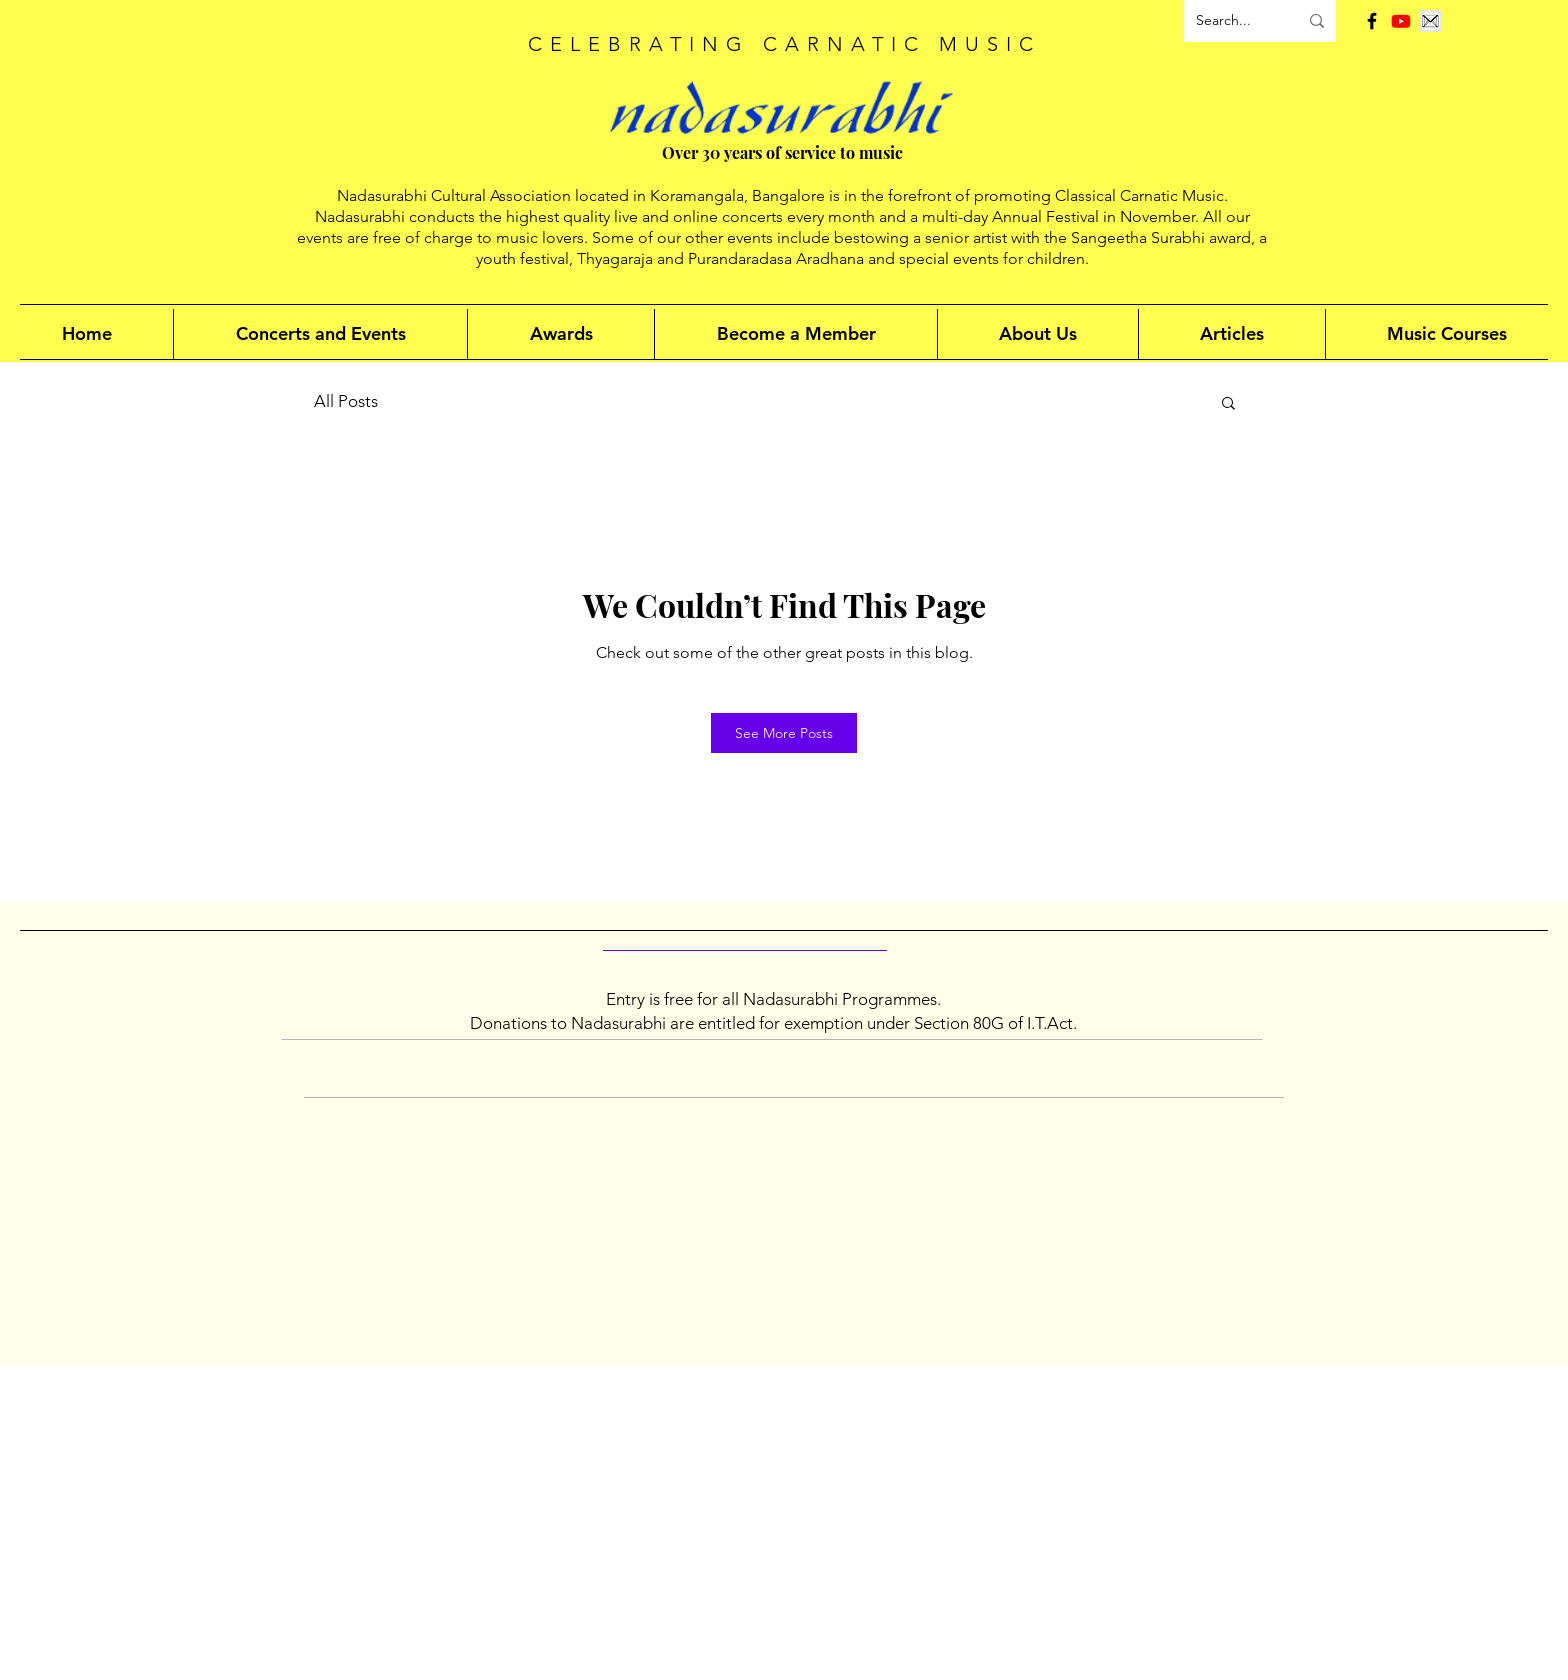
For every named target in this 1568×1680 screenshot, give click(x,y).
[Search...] (1232, 21)
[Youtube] (1401, 21)
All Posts (346, 401)
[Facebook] (1372, 21)
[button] (1228, 404)
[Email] (1430, 21)
